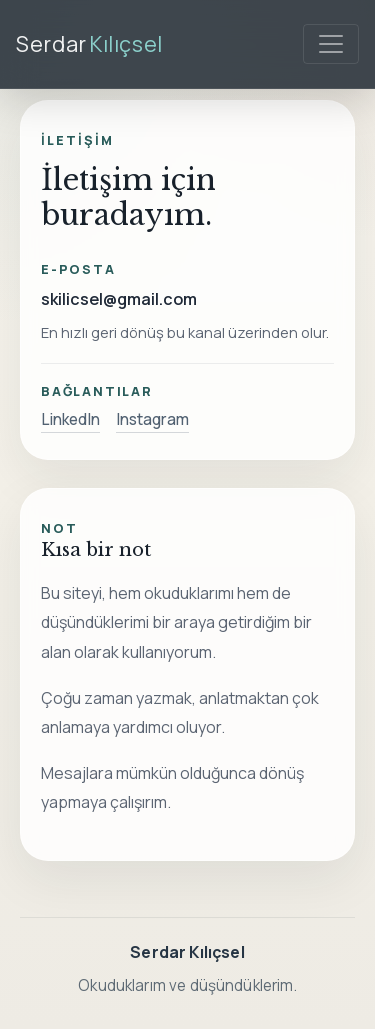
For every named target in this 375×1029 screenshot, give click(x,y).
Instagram (152, 419)
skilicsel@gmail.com (119, 299)
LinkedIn (70, 419)
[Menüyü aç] (331, 44)
